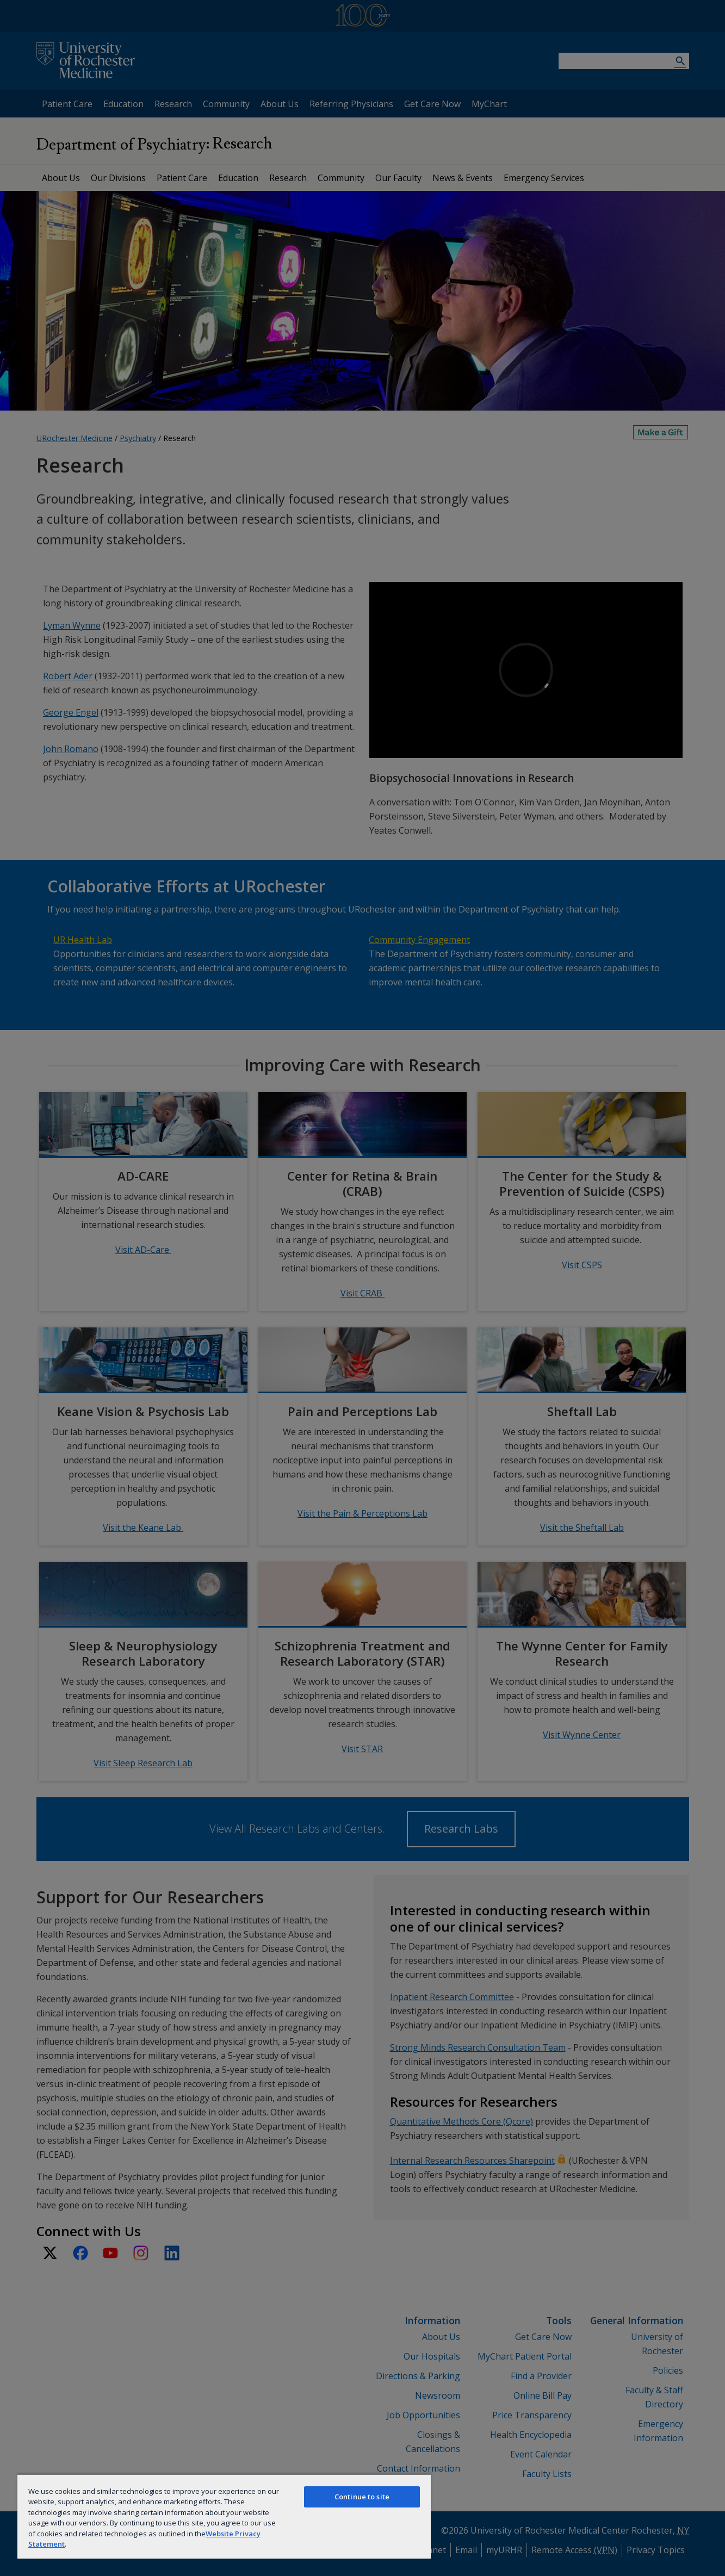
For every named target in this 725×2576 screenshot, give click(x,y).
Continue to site (361, 2496)
